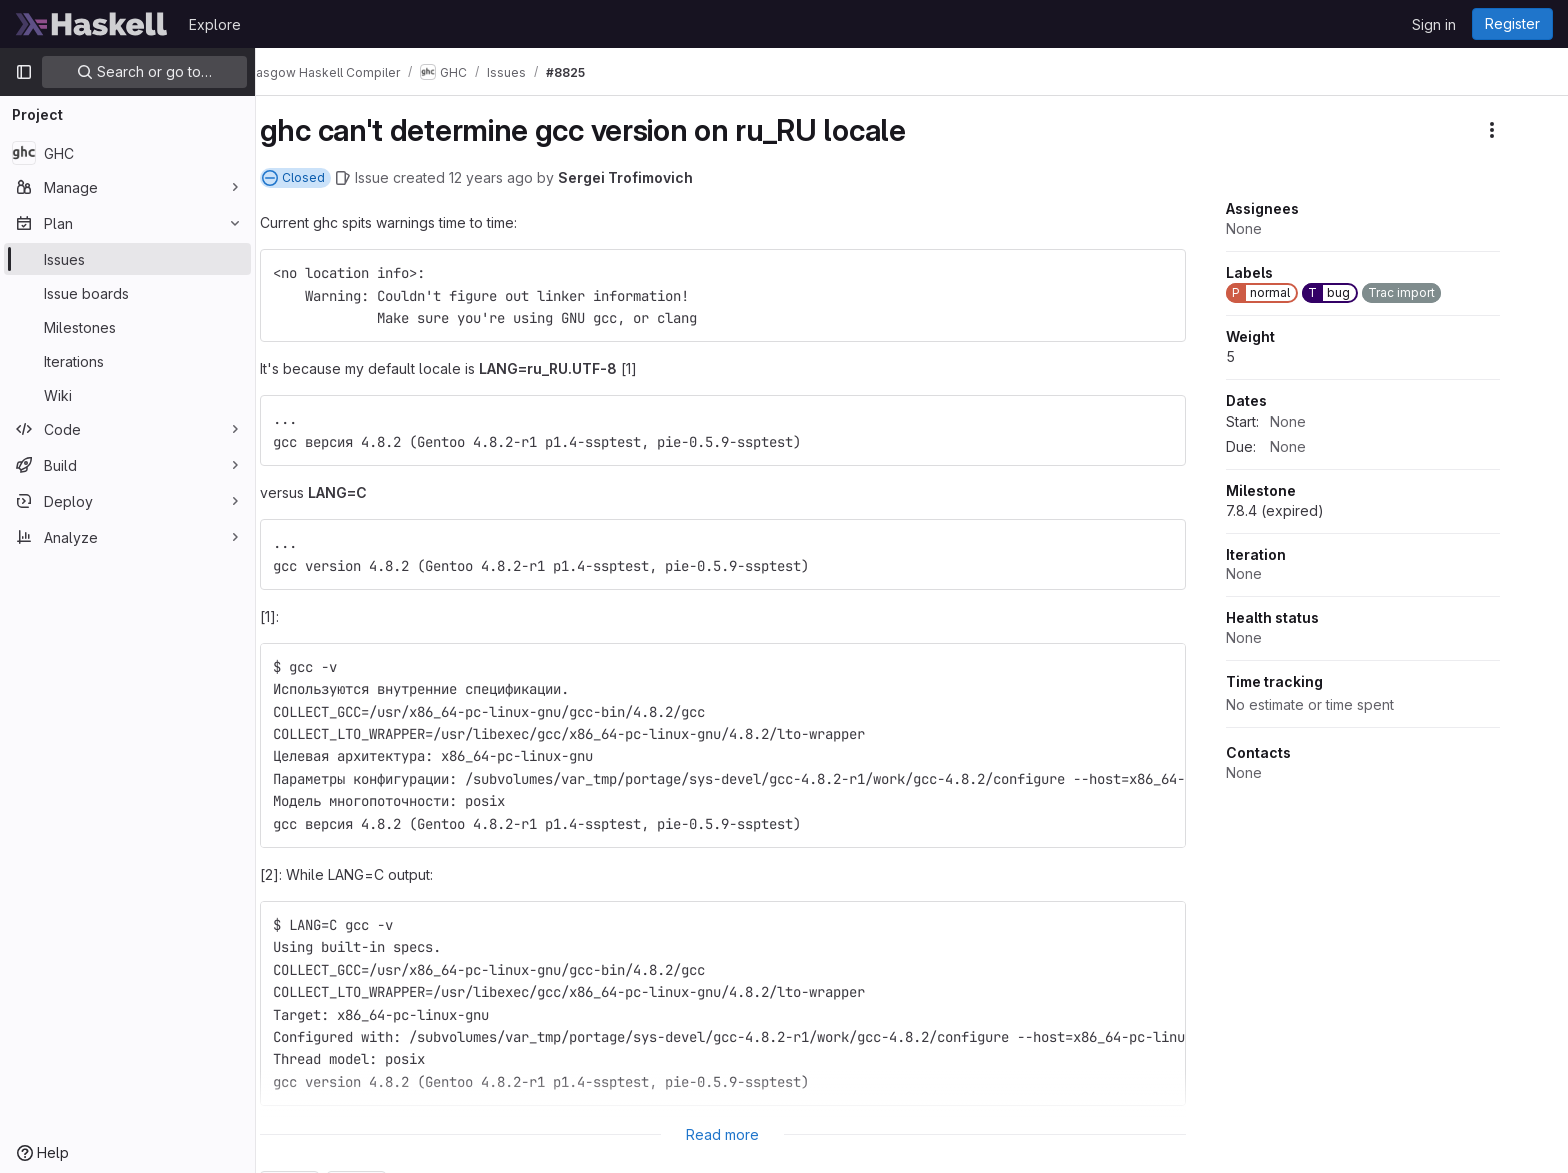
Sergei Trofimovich (653, 177)
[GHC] (127, 153)
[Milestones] (127, 327)
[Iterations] (127, 361)
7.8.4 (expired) (1303, 510)
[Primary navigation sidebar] (24, 72)
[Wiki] (127, 395)
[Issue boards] (127, 293)
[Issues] (127, 259)
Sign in (1434, 24)
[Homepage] (92, 24)
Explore (215, 24)
